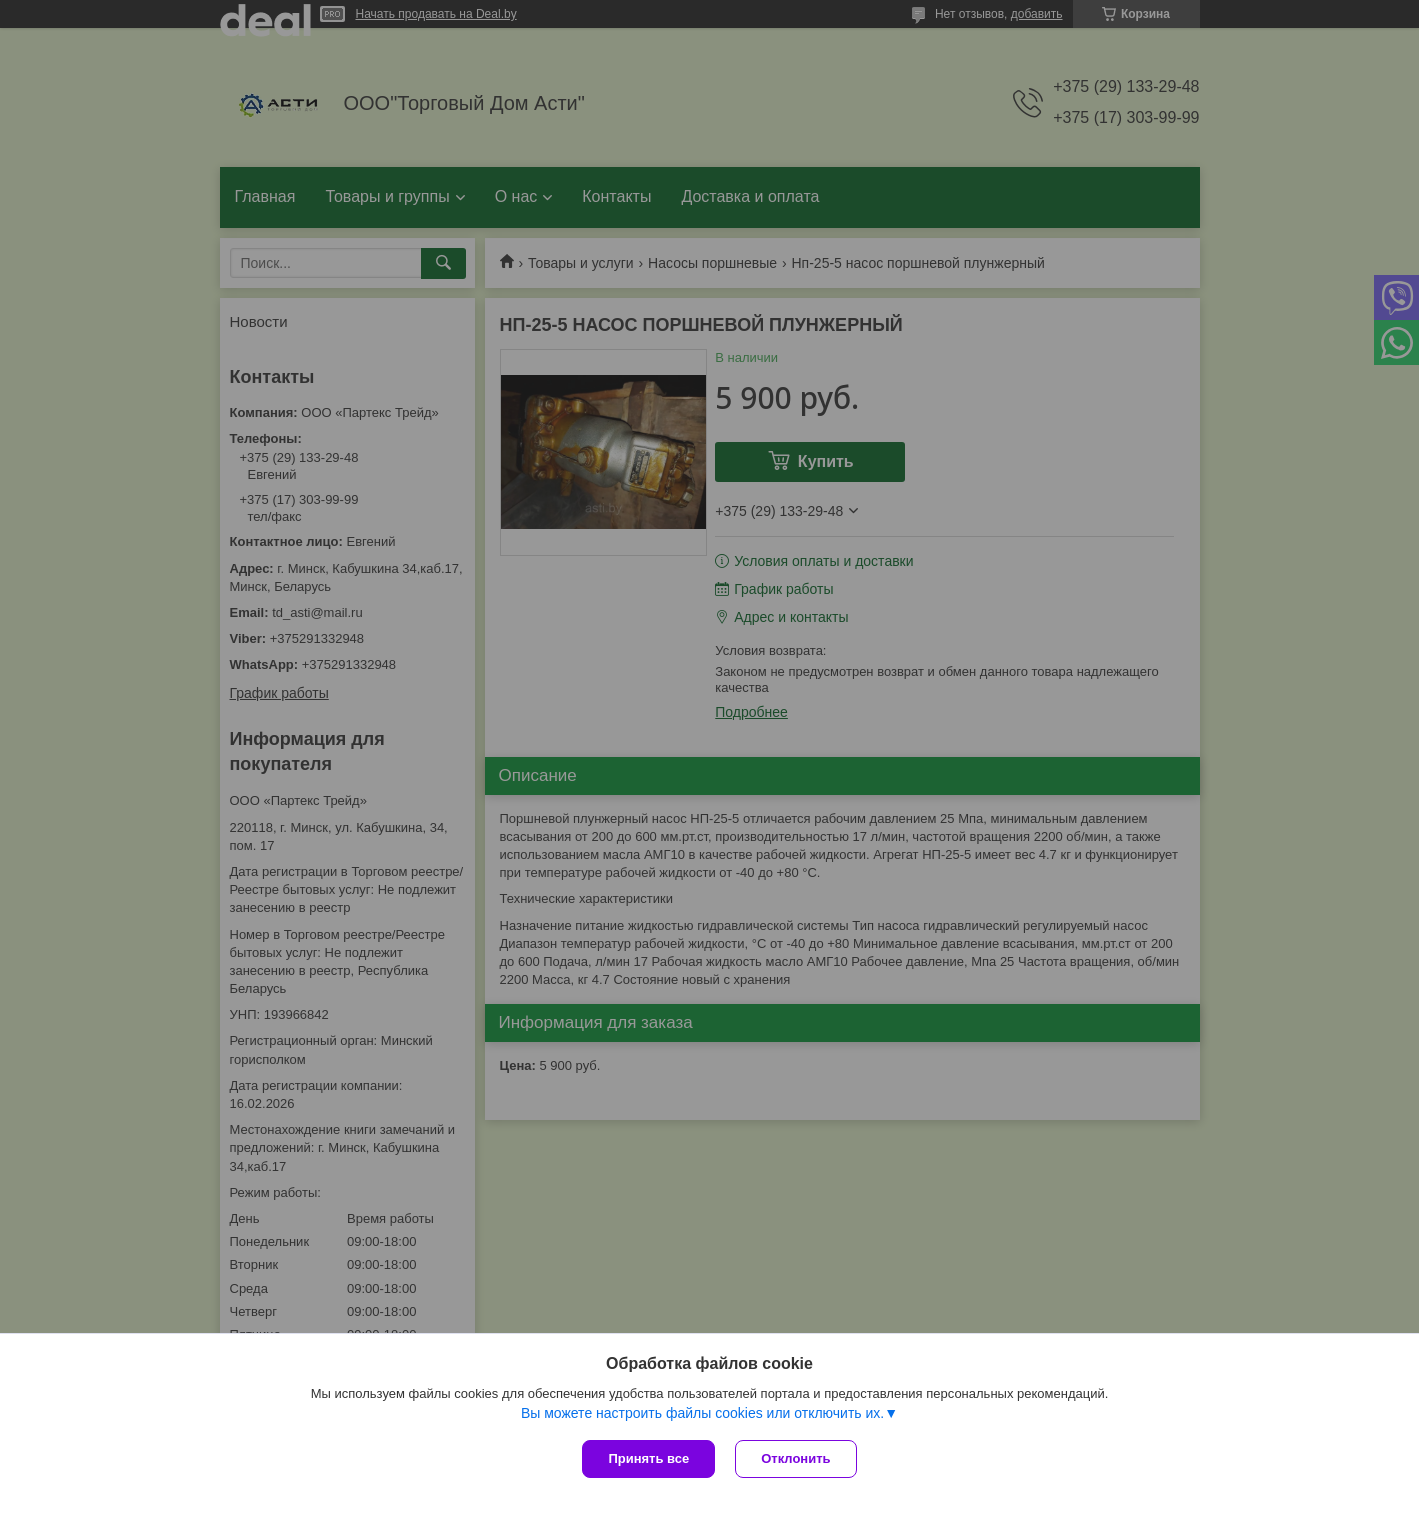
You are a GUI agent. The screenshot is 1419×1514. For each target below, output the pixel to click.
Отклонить (795, 1458)
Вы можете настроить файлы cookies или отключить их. (702, 1413)
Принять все (648, 1458)
